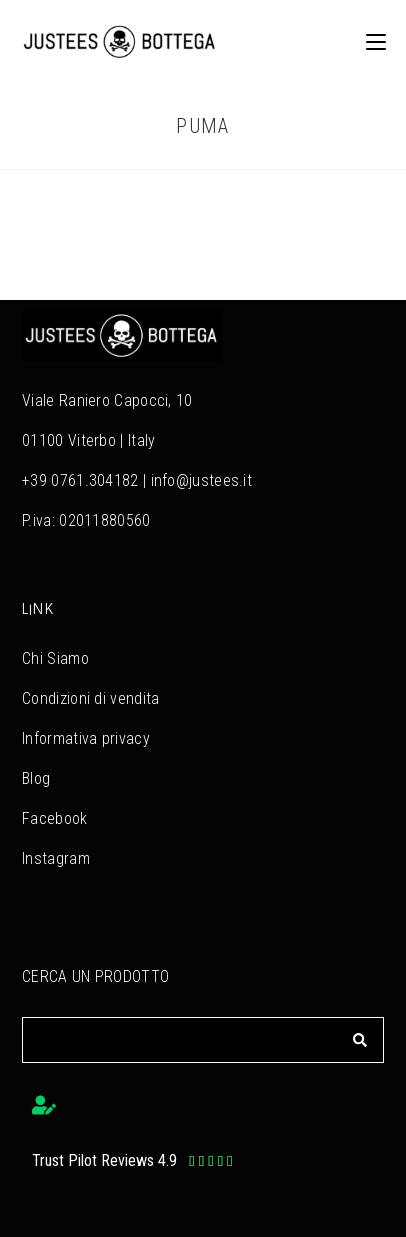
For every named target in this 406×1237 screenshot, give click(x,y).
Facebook (54, 818)
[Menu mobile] (368, 41)
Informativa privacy (86, 738)
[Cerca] (360, 1040)
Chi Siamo (55, 658)
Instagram (56, 858)
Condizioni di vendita (90, 698)
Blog (36, 778)
